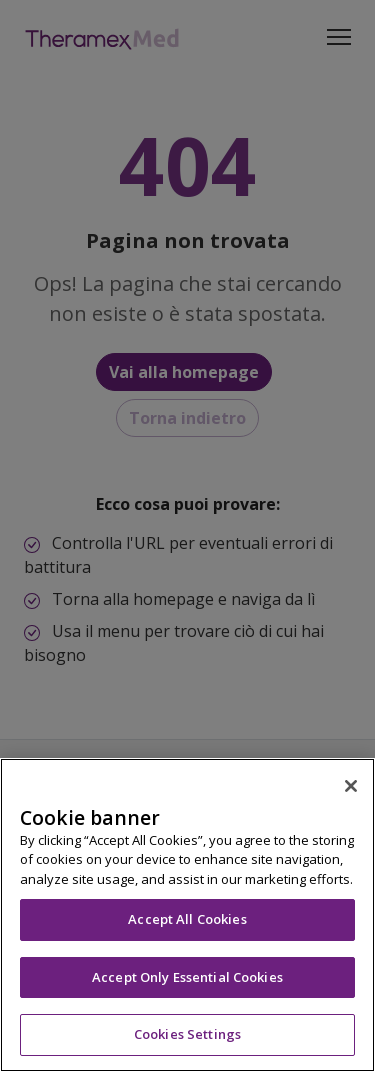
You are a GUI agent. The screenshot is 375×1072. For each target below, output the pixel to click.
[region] (187, 915)
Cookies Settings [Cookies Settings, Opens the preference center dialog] (187, 1034)
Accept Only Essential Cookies (187, 977)
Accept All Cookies (187, 919)
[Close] (351, 786)
